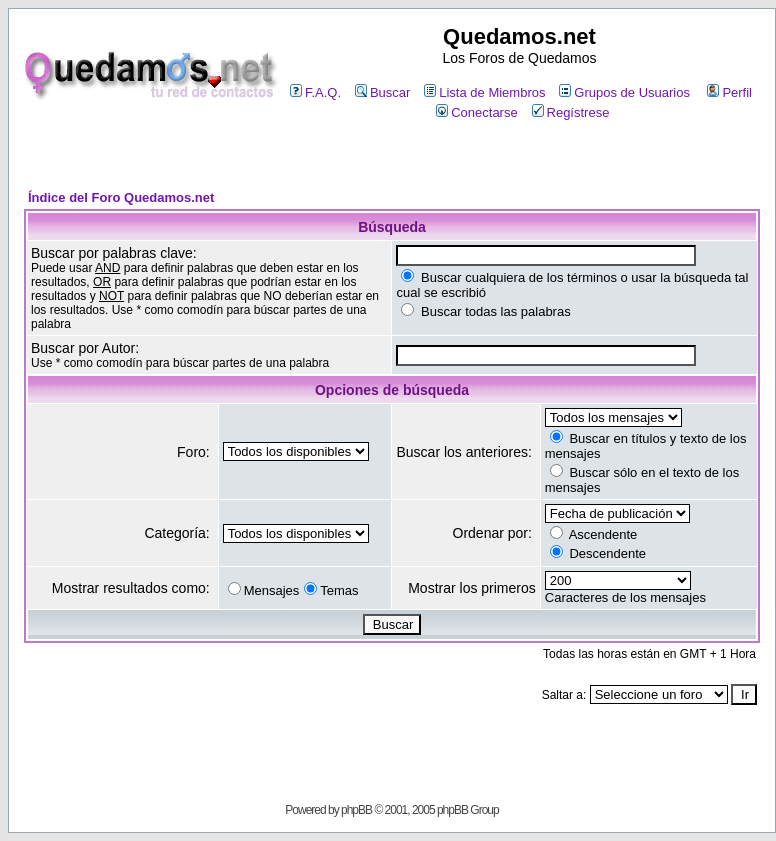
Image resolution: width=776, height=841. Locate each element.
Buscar (382, 92)
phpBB (356, 810)
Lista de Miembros (484, 92)
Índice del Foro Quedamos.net (121, 197)
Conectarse (476, 112)
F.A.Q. (315, 92)
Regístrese (571, 112)
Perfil (729, 92)
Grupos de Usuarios (624, 92)
